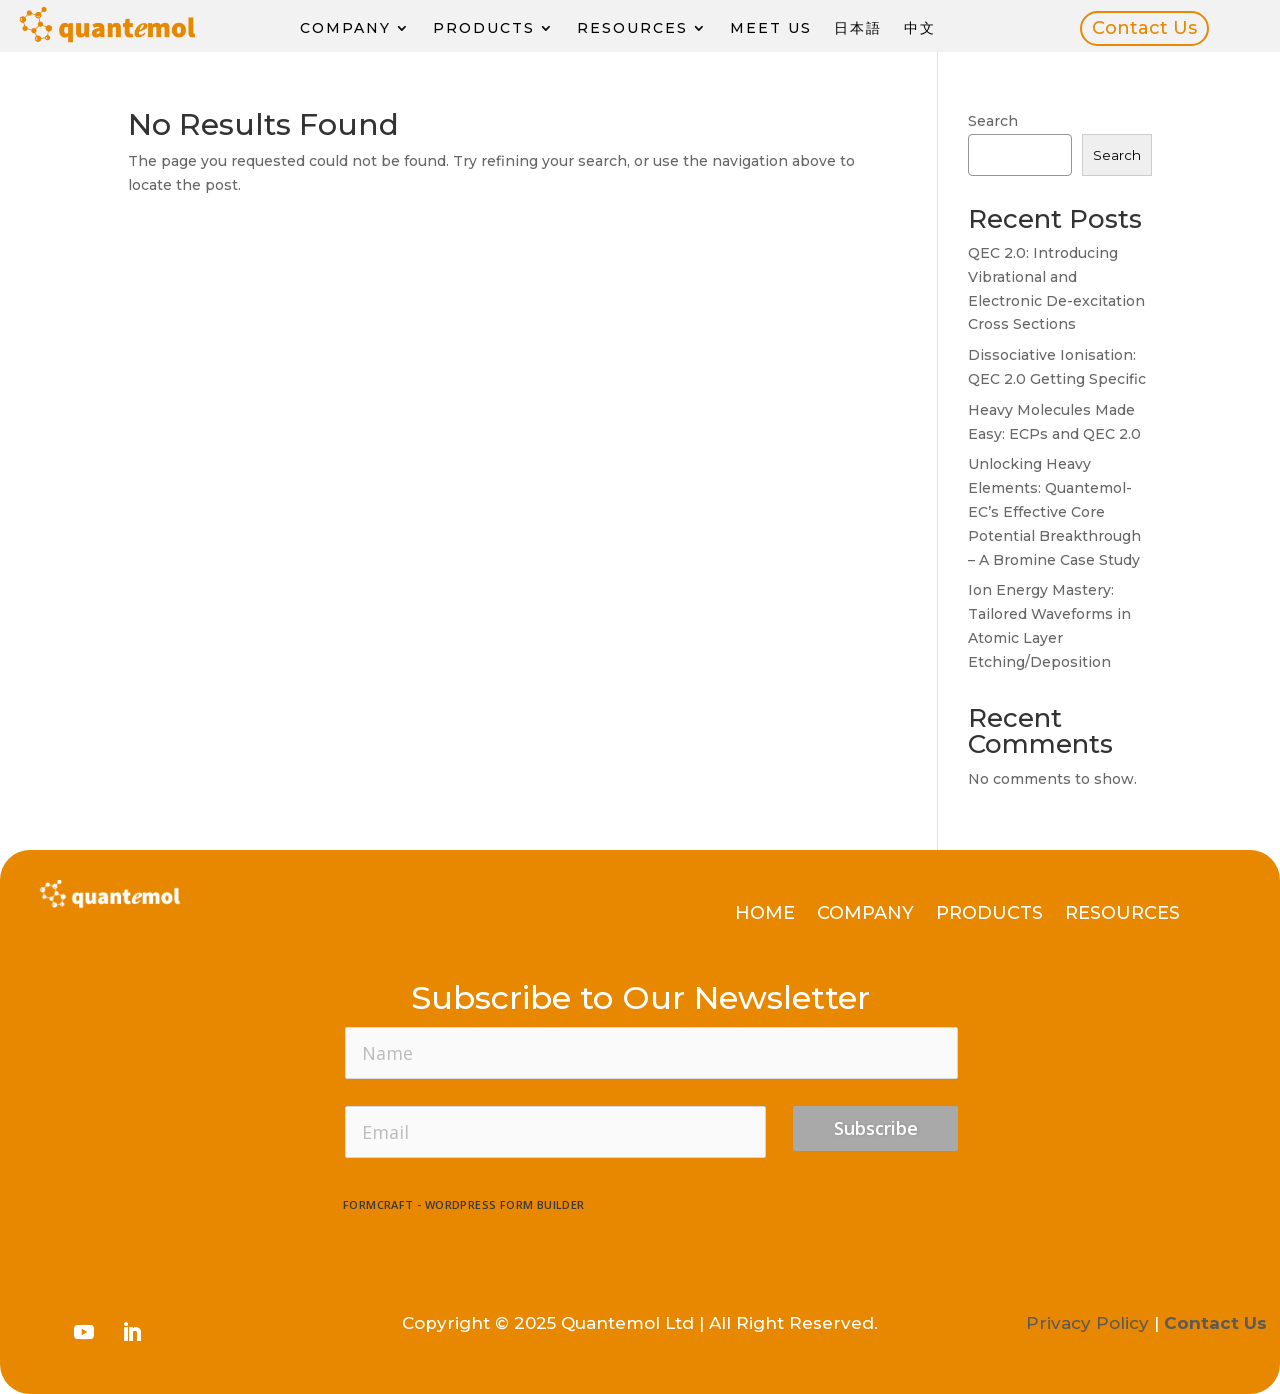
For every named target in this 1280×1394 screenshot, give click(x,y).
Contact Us (1144, 28)
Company (345, 28)
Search (993, 121)
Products (484, 28)
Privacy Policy (1087, 1323)
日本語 (858, 28)
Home (765, 915)
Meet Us (771, 28)
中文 (920, 28)
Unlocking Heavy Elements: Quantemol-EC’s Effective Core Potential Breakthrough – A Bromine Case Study (1054, 511)
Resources (632, 28)
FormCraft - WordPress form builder (464, 1205)
